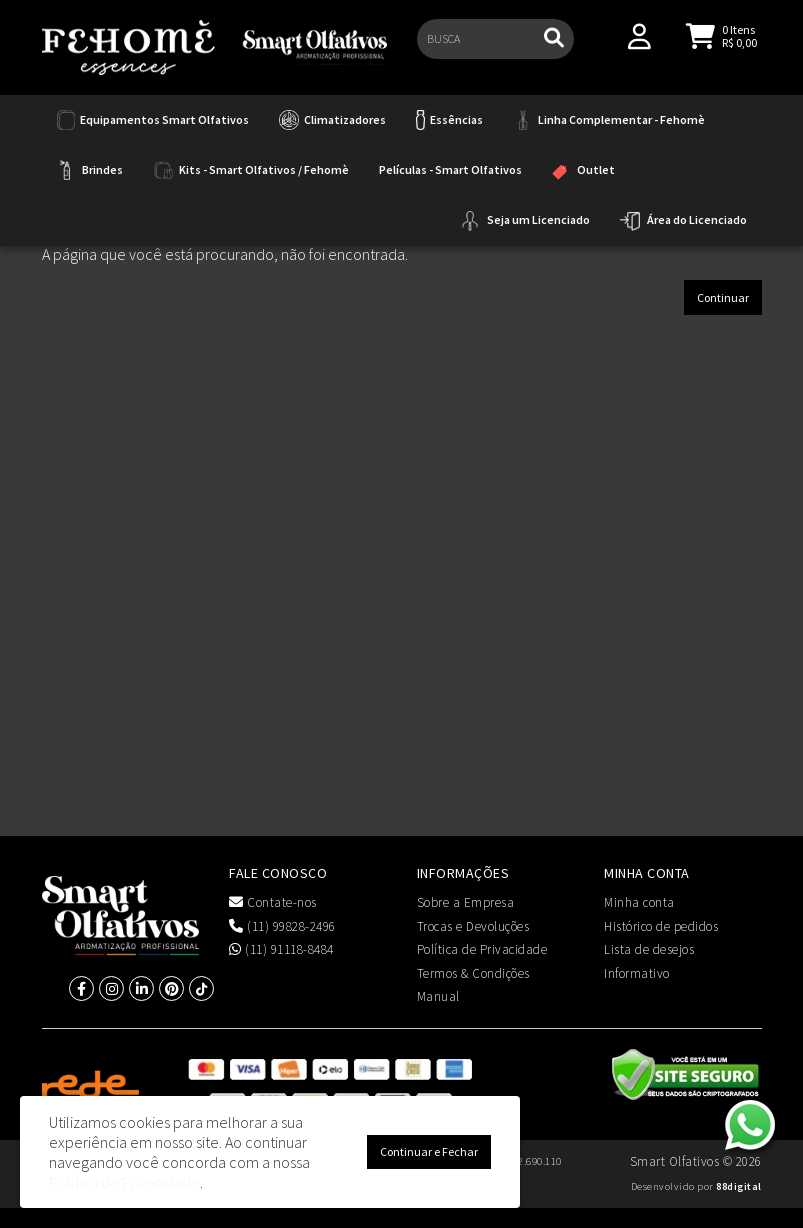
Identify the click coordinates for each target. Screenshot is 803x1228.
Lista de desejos (649, 949)
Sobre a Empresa (466, 902)
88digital (739, 1186)
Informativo (637, 973)
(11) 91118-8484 (281, 949)
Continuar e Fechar (429, 1151)
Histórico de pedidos (661, 926)
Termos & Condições (473, 973)
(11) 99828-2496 (282, 926)
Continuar (723, 297)
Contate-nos (273, 902)
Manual (438, 996)
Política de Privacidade (482, 949)
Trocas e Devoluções (473, 926)
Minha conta (639, 902)
